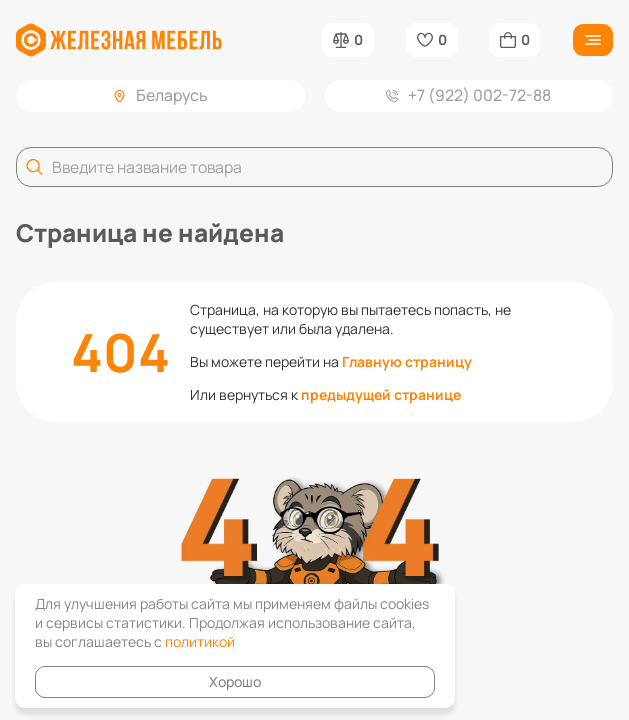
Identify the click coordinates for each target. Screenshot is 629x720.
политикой (200, 641)
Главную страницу (407, 361)
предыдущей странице (381, 394)
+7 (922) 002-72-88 (468, 95)
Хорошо (235, 681)
